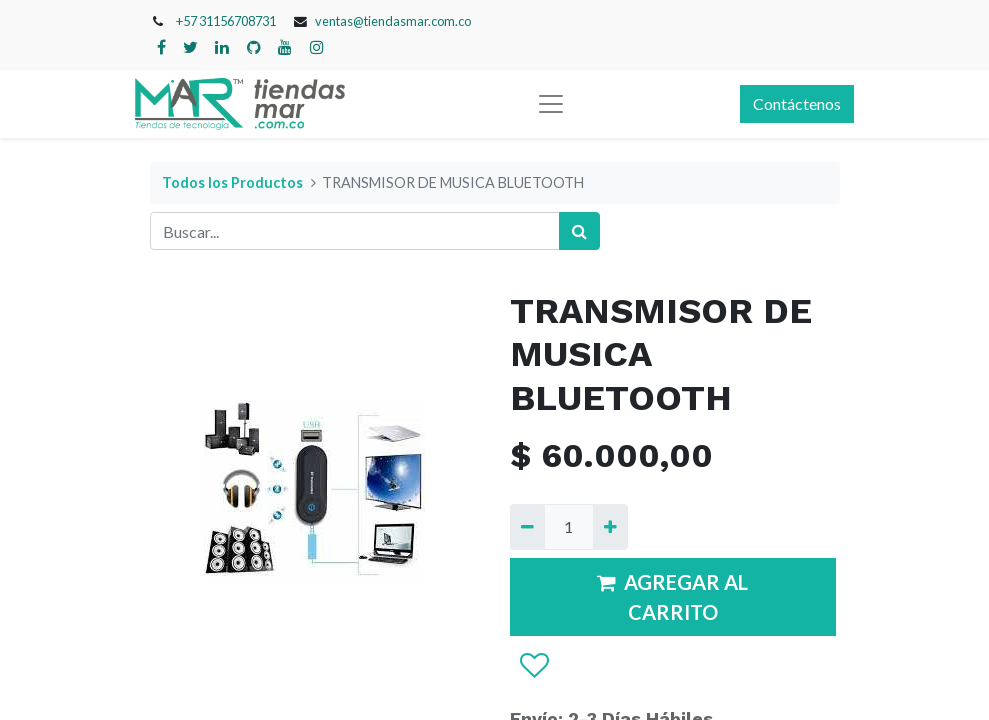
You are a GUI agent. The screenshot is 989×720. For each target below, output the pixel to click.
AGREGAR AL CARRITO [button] (672, 597)
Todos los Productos (232, 182)
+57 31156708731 (226, 21)
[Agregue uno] (610, 527)
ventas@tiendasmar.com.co (393, 21)
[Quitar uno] (527, 527)
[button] (533, 666)
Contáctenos (797, 103)
